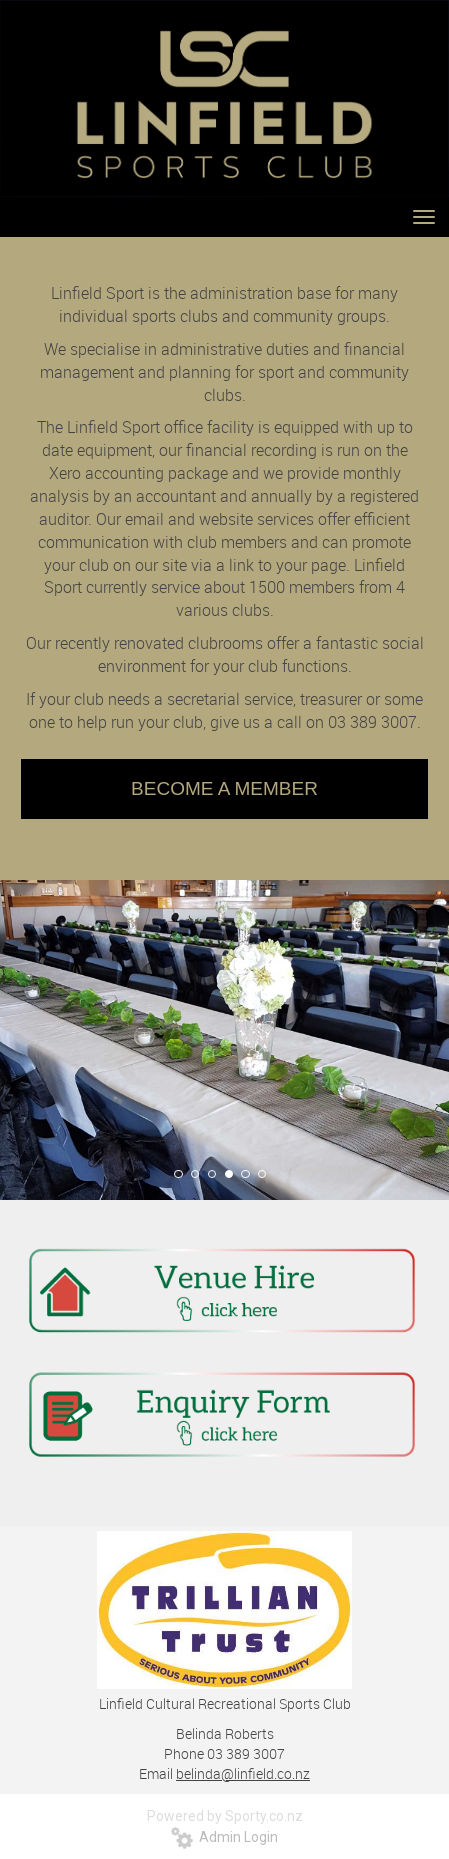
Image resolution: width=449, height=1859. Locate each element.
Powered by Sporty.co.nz (225, 1816)
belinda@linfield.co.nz (243, 1773)
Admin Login (224, 1837)
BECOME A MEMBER (224, 788)
